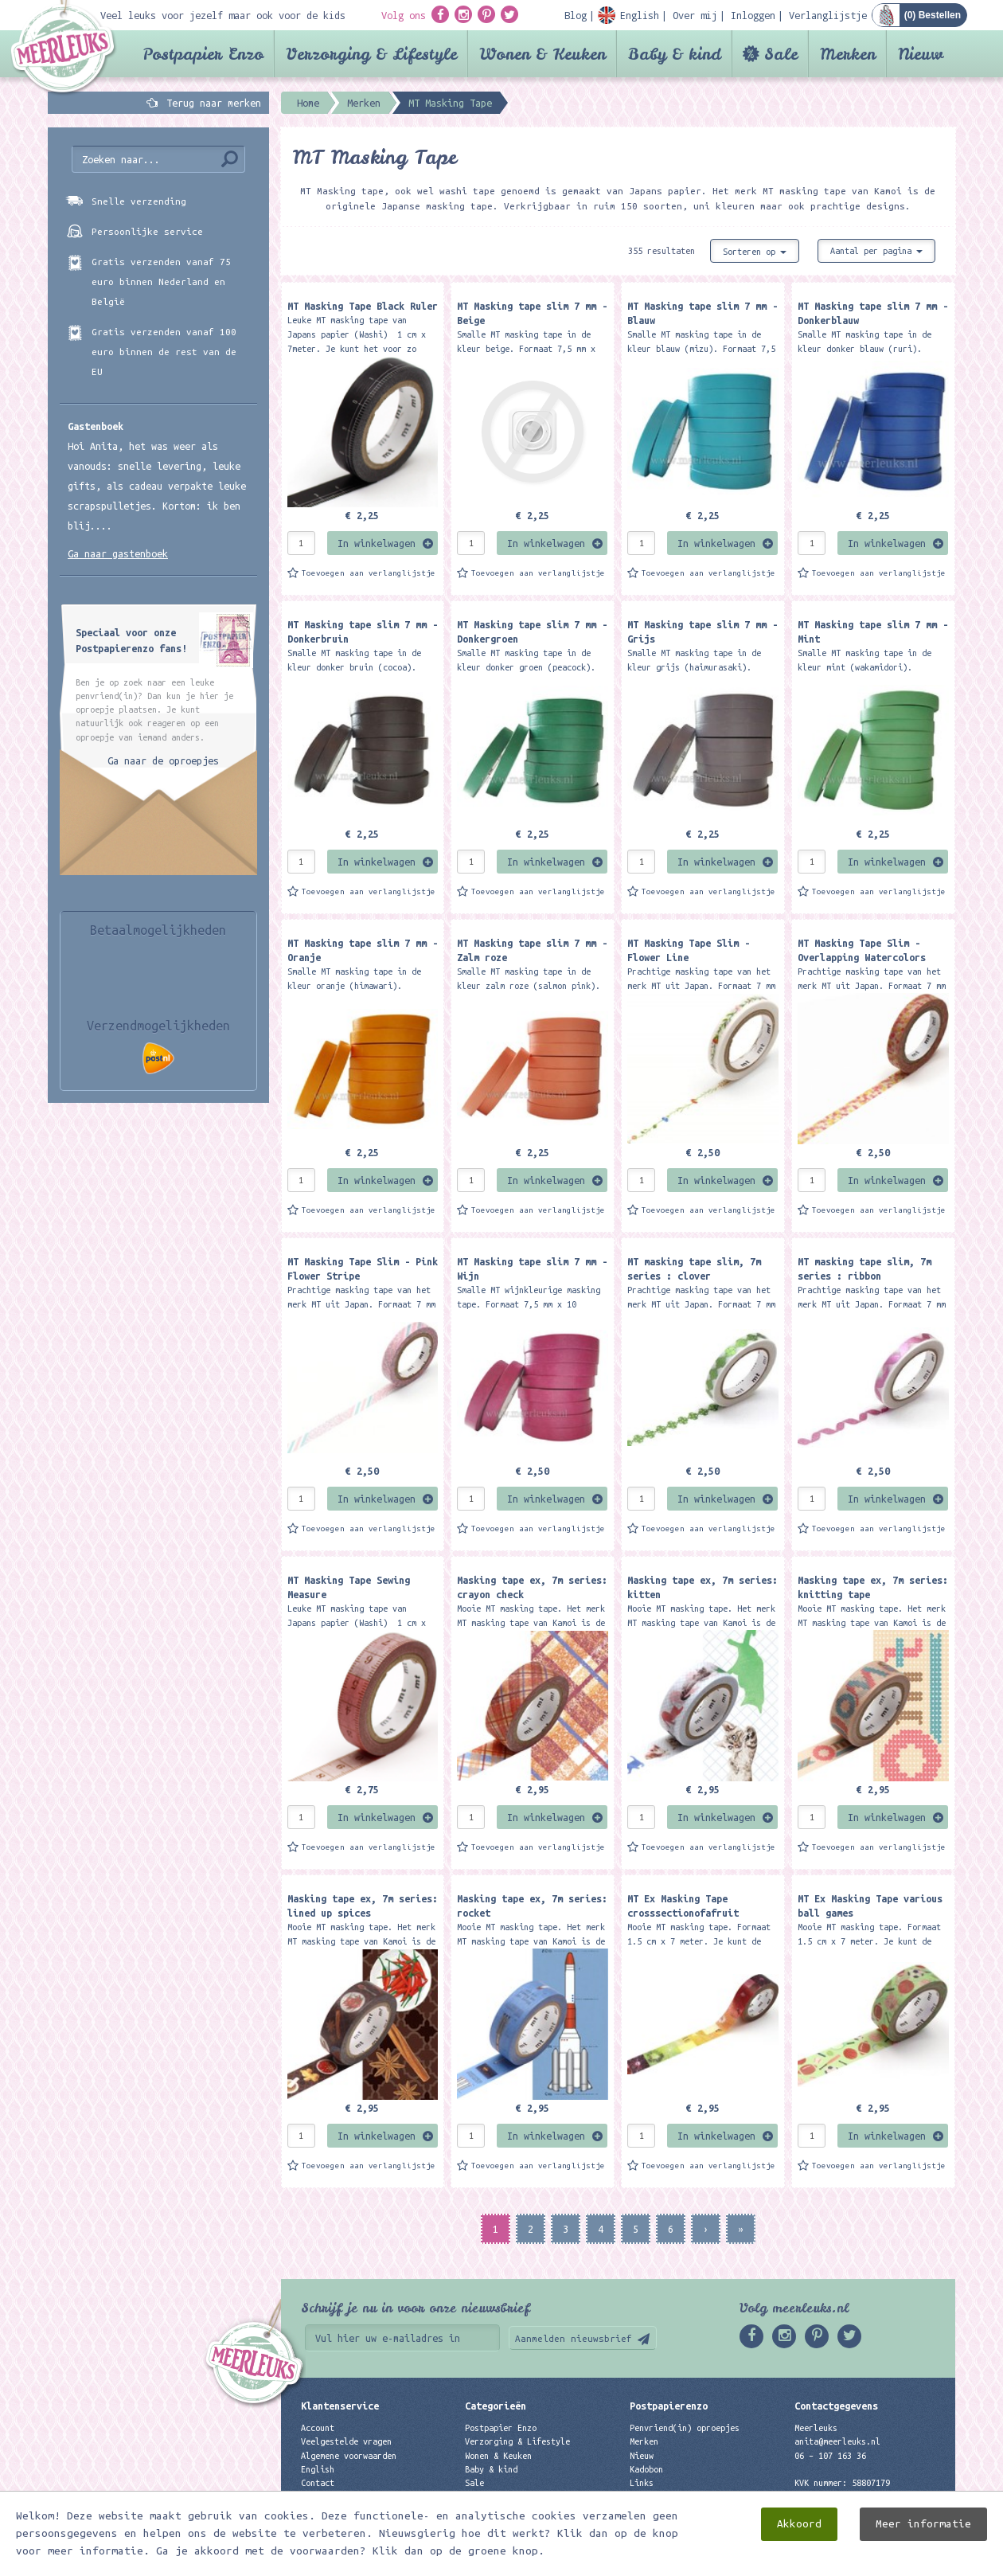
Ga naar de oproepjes (163, 760)
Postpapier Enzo (202, 53)
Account (317, 2428)
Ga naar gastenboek (118, 553)
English (317, 2469)
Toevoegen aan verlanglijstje (368, 573)
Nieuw (920, 53)
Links (642, 2483)
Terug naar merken (213, 102)
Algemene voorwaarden (348, 2456)
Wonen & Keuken (542, 53)
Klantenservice (340, 2405)
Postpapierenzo (669, 2405)
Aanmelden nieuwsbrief (573, 2338)
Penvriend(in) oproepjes (685, 2428)
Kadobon (646, 2469)
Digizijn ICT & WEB (900, 2560)
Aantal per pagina (876, 251)
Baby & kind (674, 53)
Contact (317, 2483)
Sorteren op (754, 251)
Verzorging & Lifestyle (371, 53)
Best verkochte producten (522, 2510)
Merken (848, 53)
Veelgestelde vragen (346, 2441)
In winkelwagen (377, 543)
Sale (781, 53)
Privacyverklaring (341, 2496)
